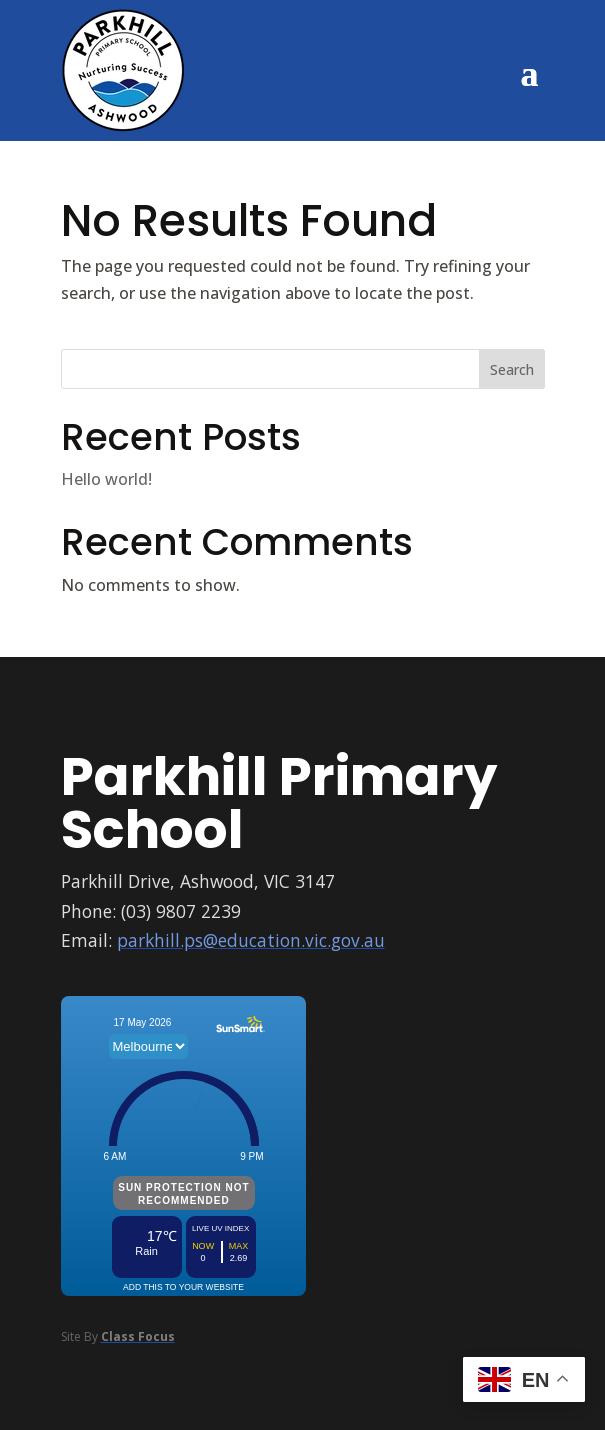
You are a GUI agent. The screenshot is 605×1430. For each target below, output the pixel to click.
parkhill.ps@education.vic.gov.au (251, 940)
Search (512, 369)
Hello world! (106, 479)
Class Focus (138, 1336)
